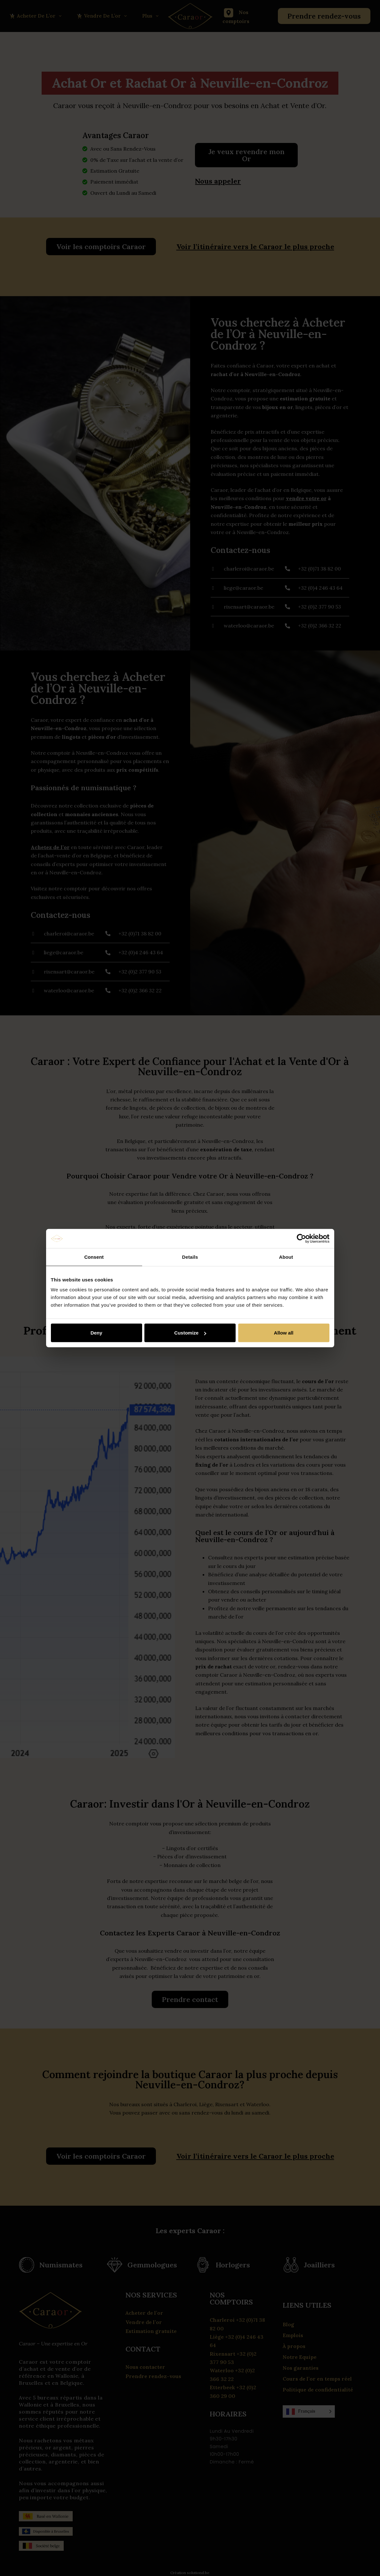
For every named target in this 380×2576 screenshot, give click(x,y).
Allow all (284, 1332)
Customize (190, 1332)
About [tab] (286, 1256)
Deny (96, 1332)
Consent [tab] (94, 1256)
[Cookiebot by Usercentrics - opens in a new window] (301, 1238)
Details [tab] (190, 1256)
